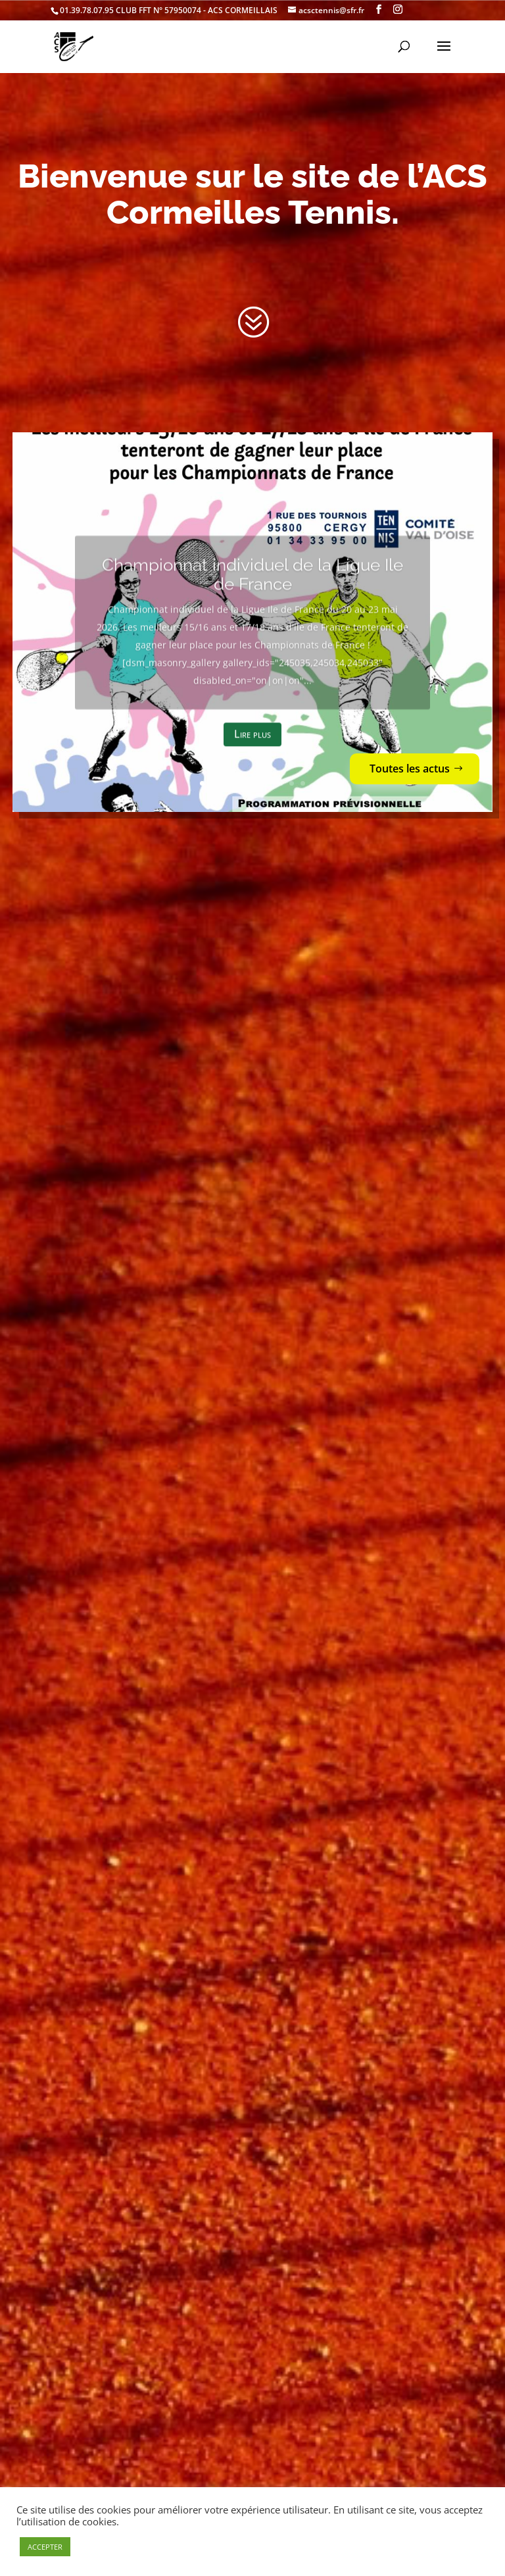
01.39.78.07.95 (87, 10)
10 (303, 783)
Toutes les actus (410, 768)
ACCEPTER (45, 2547)
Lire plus (252, 756)
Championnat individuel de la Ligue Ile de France (252, 596)
